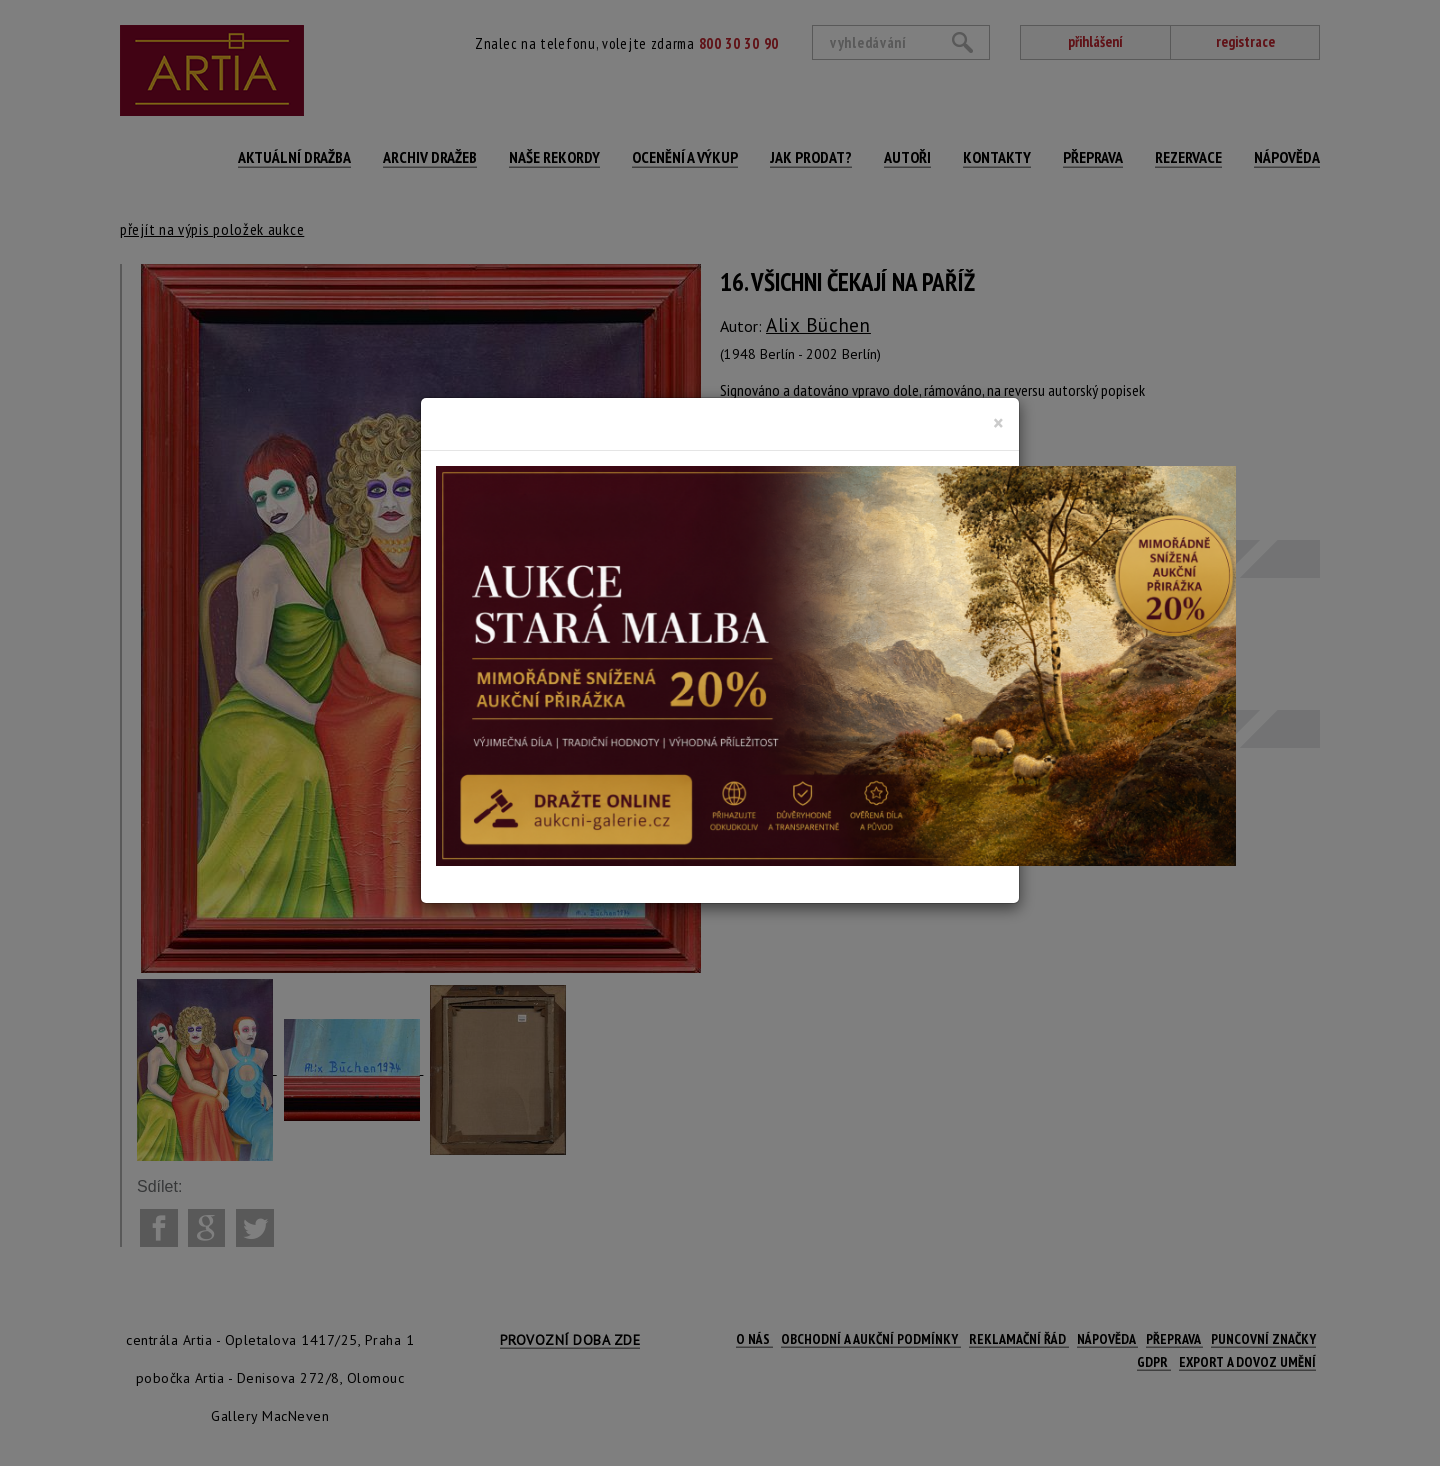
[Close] (998, 423)
